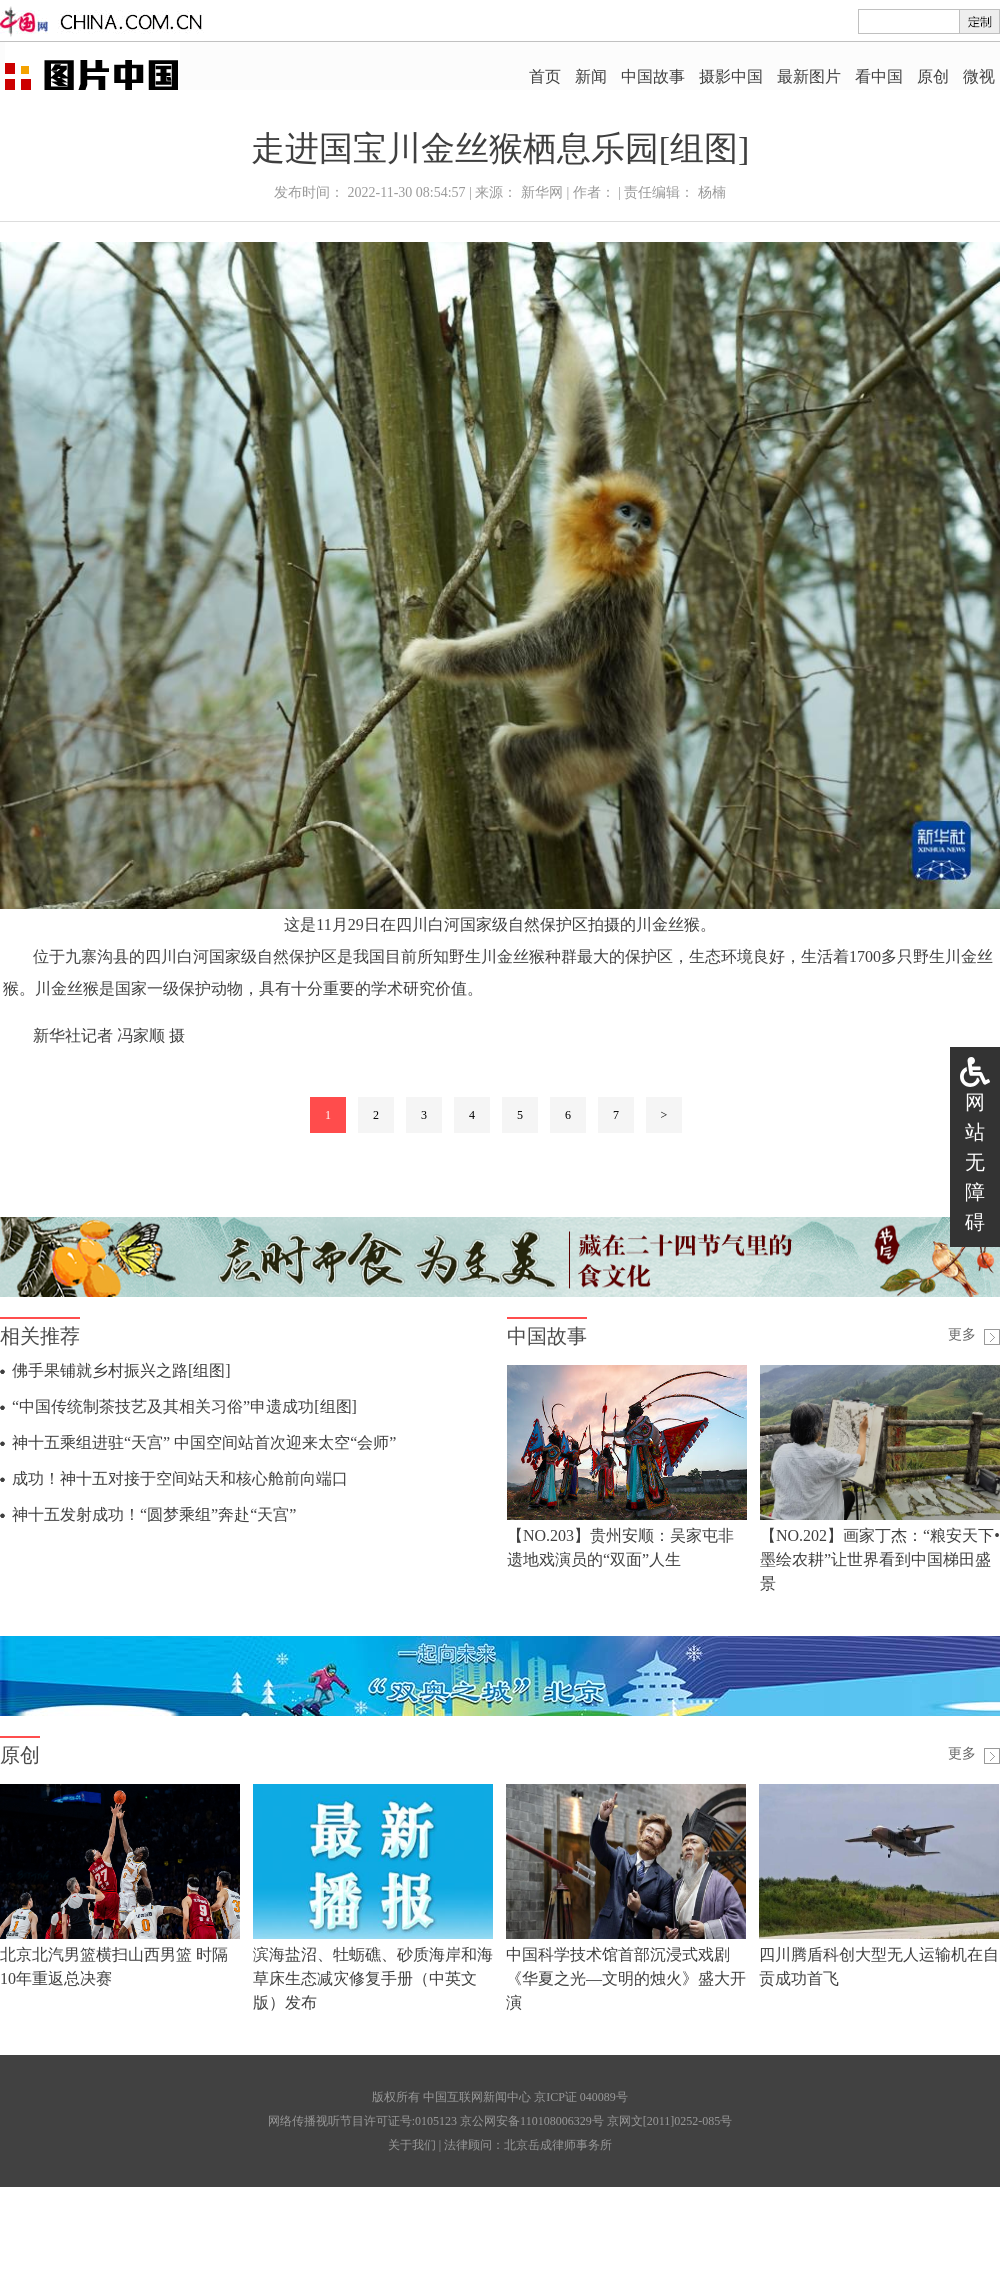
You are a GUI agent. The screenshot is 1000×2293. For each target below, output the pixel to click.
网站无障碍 (975, 1162)
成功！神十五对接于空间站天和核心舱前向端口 (180, 1478)
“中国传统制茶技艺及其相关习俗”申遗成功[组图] (184, 1406)
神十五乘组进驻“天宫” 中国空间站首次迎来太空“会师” (204, 1442)
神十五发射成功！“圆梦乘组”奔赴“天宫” (154, 1514)
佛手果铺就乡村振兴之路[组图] (121, 1370)
